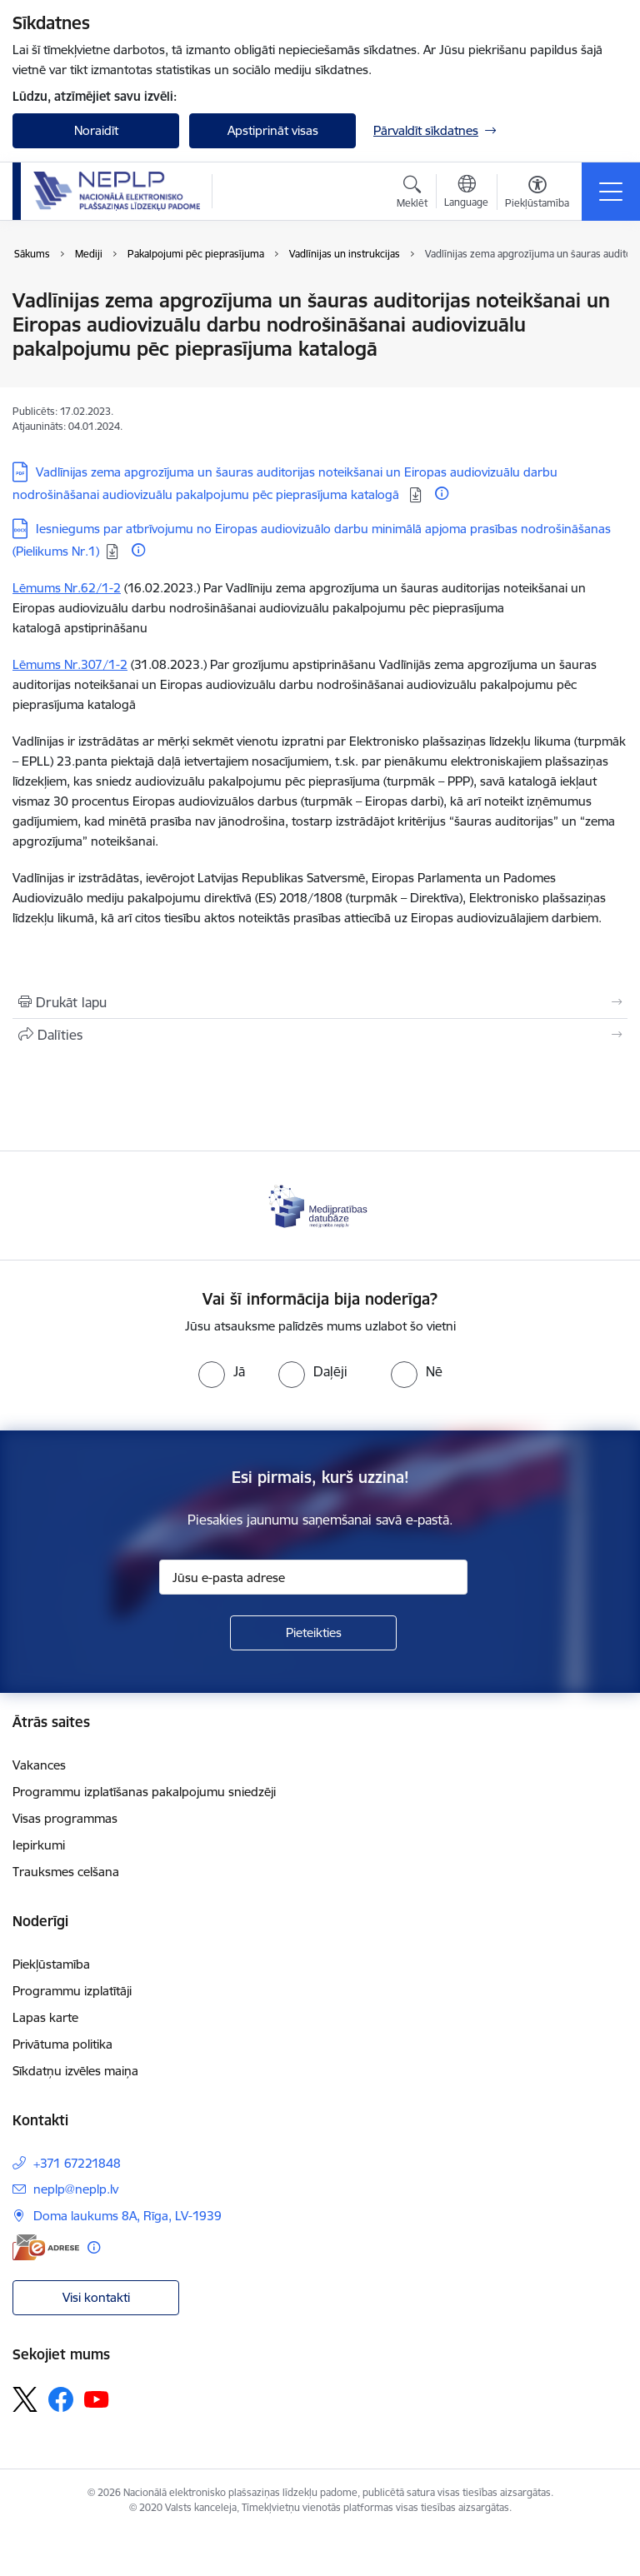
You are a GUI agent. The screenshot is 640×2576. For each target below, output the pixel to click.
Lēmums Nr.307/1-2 (70, 664)
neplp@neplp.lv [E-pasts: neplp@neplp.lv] (75, 2189)
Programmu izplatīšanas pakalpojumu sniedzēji (144, 1792)
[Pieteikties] (313, 1632)
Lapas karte (45, 2017)
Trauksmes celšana (65, 1872)
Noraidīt (96, 130)
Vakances (39, 1765)
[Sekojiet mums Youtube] (96, 2399)
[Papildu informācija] (441, 493)
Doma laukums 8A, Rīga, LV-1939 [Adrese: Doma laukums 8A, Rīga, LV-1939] (127, 2216)
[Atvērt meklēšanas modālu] (412, 194)
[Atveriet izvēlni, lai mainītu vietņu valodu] (466, 193)
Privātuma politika (62, 2044)
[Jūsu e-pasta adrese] (313, 1577)
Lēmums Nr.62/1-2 (66, 588)
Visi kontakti (96, 2297)
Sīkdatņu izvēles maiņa (75, 2071)
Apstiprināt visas (273, 130)
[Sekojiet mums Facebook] (60, 2399)
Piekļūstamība (51, 1964)
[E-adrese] (45, 2247)
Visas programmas (65, 1818)
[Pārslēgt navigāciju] (611, 191)
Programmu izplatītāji (72, 1991)
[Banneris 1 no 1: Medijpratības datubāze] (320, 1204)
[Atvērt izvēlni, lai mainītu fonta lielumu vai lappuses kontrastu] (537, 194)
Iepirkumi (38, 1845)
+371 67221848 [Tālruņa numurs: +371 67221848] (77, 2163)
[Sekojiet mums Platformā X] (25, 2399)
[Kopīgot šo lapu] (320, 1035)
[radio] (221, 1371)
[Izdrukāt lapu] (320, 1002)
